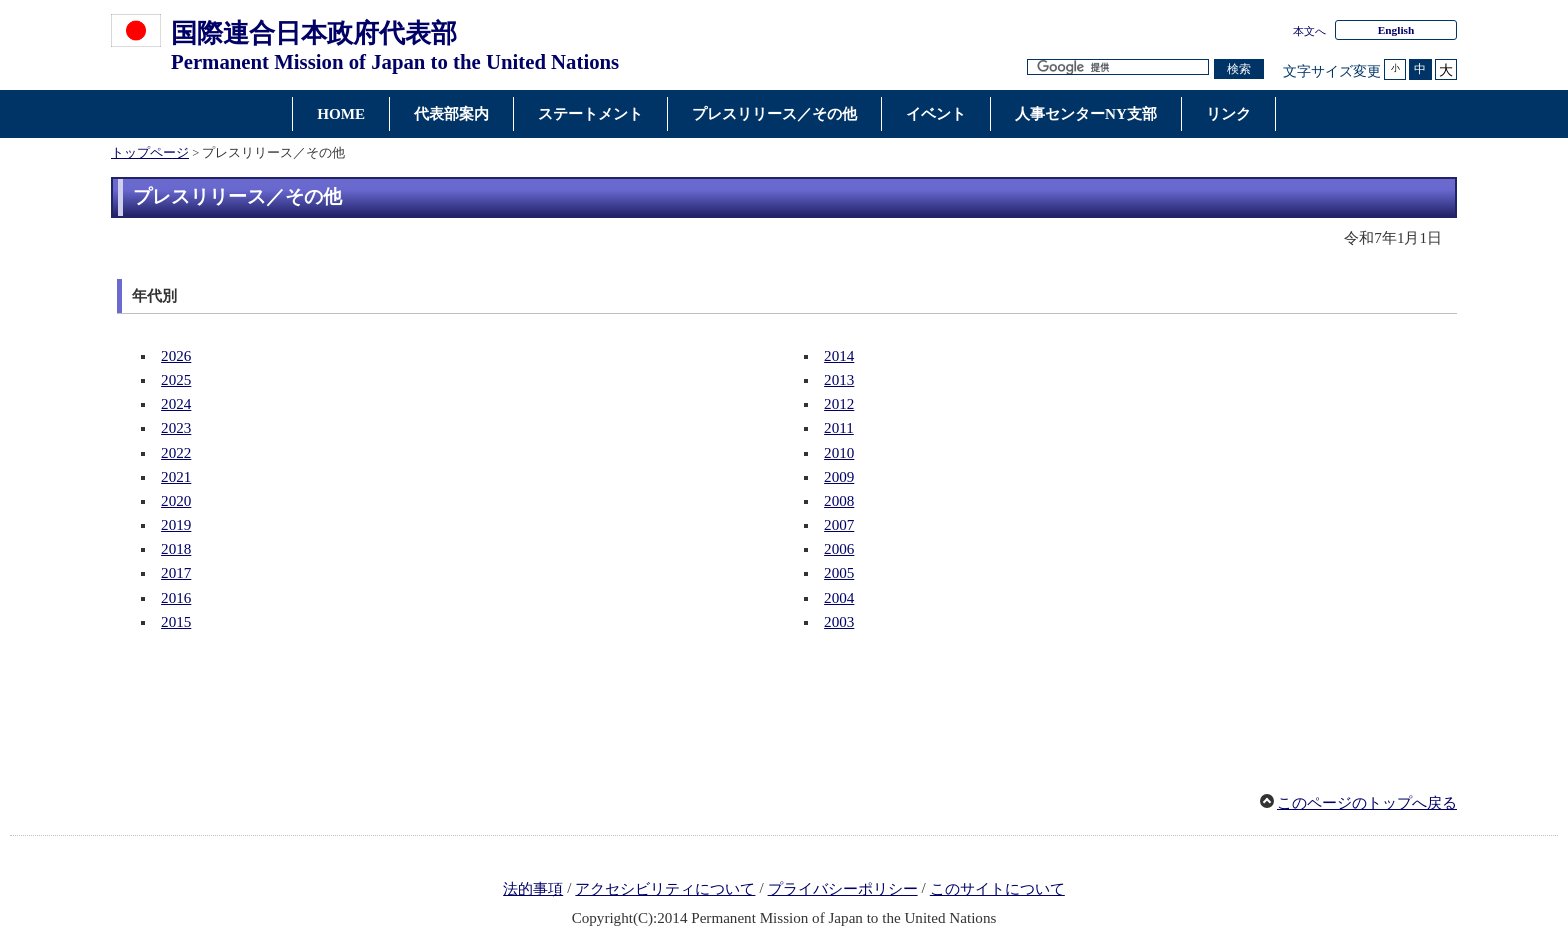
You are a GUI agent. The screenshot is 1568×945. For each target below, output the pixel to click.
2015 (176, 622)
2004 (839, 598)
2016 (176, 598)
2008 (839, 501)
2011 (839, 428)
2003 (839, 622)
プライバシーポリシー (843, 889)
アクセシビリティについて (665, 889)
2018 (176, 549)
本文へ (1309, 31)
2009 (839, 477)
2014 (839, 356)
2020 (176, 501)
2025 (176, 380)
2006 (839, 549)
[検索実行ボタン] (1239, 69)
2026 (176, 356)
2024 (176, 404)
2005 (839, 573)
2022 (176, 453)
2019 (176, 525)
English (1396, 30)
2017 (176, 573)
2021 (176, 477)
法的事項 (533, 889)
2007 (839, 525)
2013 (839, 380)
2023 (176, 428)
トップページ (150, 153)
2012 (839, 404)
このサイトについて (997, 889)
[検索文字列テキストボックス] (1118, 67)
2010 (839, 453)
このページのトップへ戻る (1367, 803)
